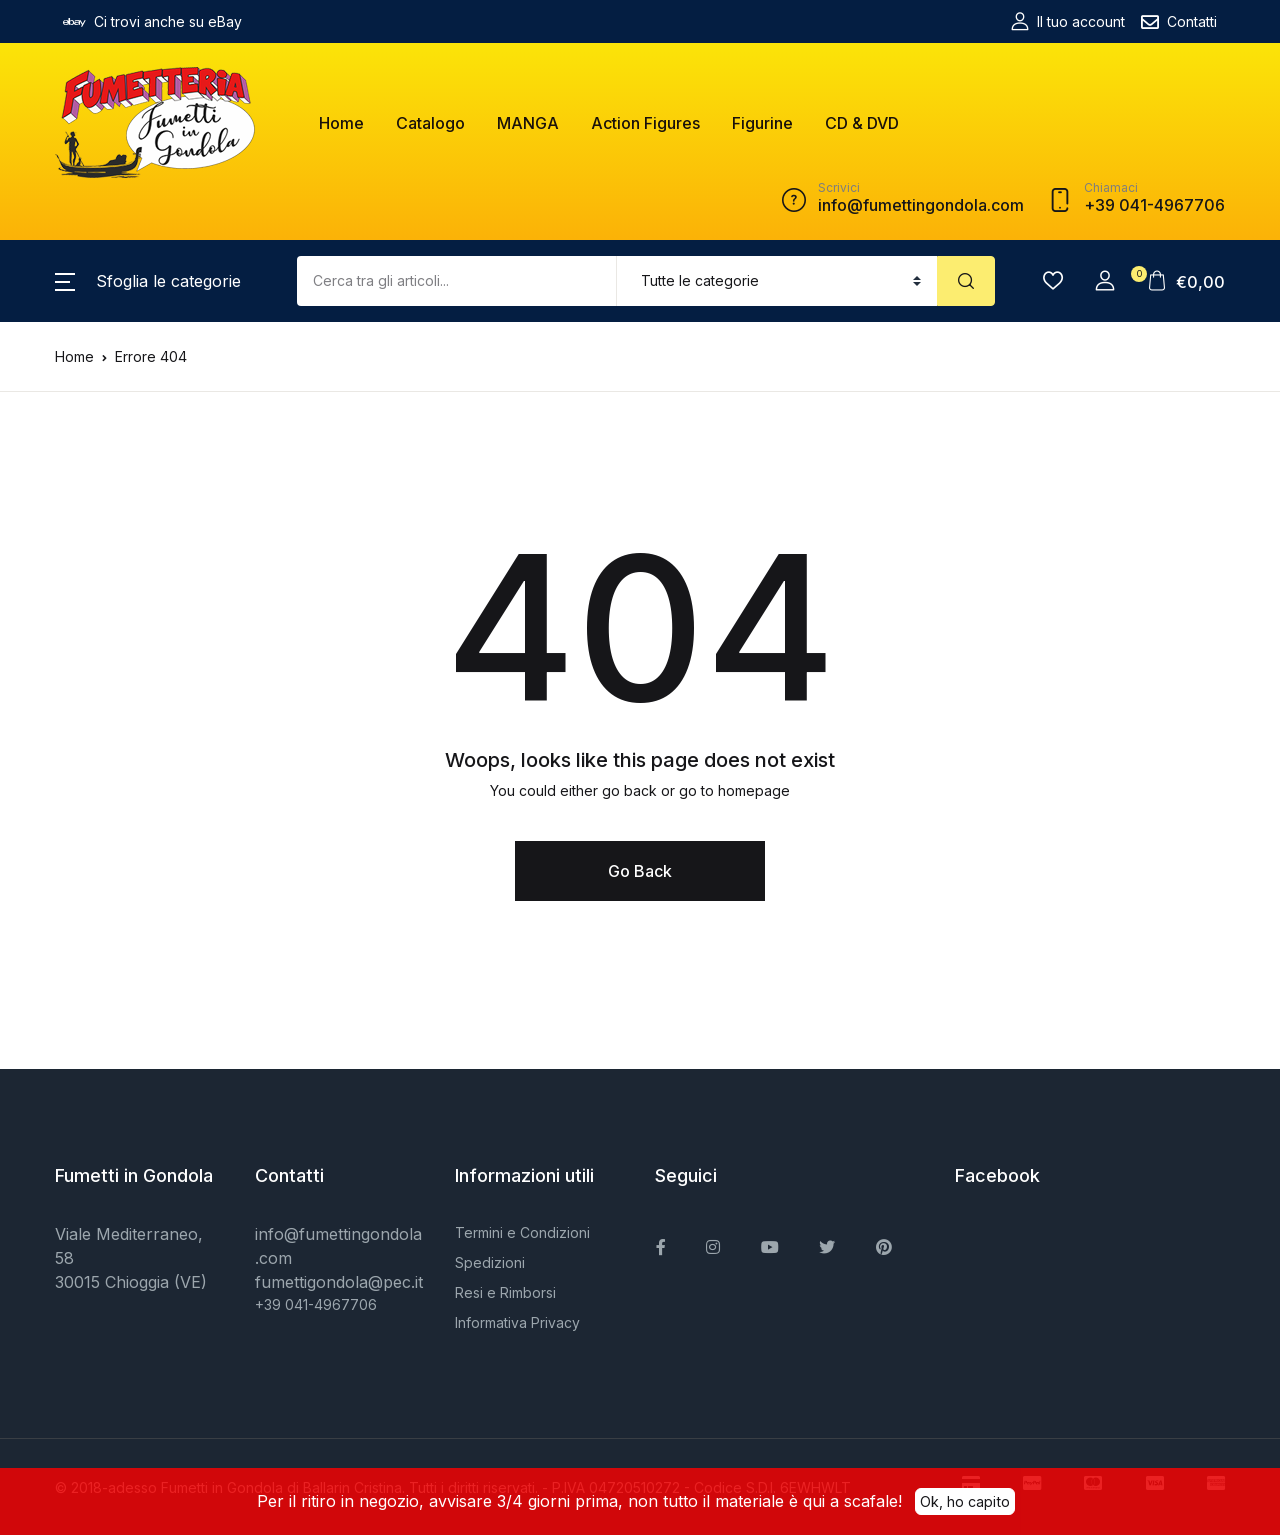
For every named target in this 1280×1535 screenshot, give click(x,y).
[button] (148, 281)
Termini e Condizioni (522, 1232)
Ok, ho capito (965, 1500)
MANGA (528, 123)
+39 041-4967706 (316, 1304)
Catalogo (430, 123)
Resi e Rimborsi (505, 1292)
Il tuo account (1068, 21)
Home (341, 123)
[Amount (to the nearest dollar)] (457, 281)
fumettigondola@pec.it (339, 1282)
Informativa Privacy (517, 1322)
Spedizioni (490, 1262)
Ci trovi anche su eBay (152, 22)
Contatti (1179, 22)
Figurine (762, 123)
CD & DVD (862, 123)
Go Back (640, 871)
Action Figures (645, 123)
